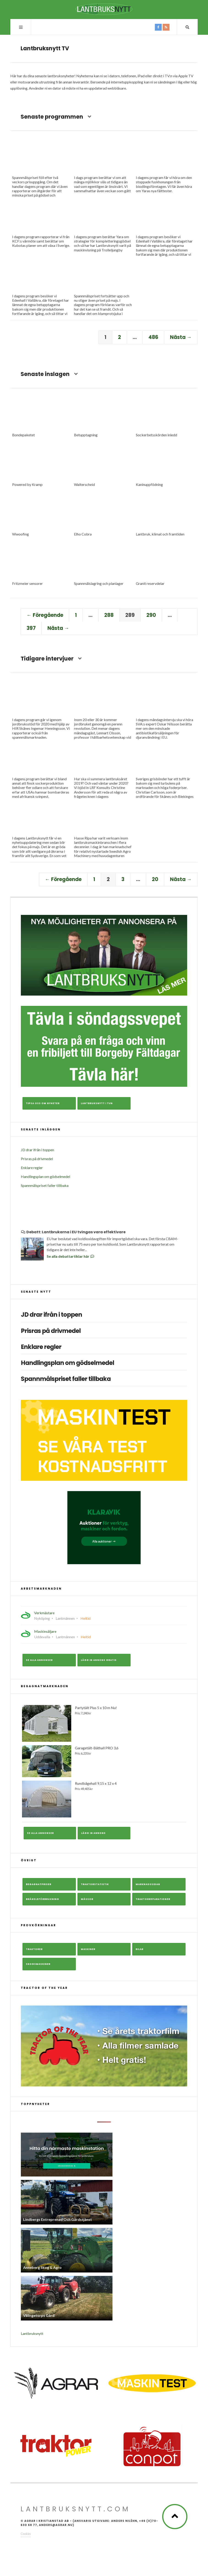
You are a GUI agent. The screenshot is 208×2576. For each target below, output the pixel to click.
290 (151, 615)
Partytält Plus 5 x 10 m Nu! (104, 1723)
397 (31, 628)
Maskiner (88, 1949)
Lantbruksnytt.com (75, 2509)
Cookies (26, 2534)
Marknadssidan (148, 1884)
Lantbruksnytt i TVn (97, 1103)
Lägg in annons (93, 1833)
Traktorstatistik (95, 1884)
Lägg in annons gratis (99, 1660)
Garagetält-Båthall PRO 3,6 (104, 1761)
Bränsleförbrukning (42, 1899)
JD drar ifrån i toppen (37, 1150)
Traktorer (34, 1949)
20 (155, 879)
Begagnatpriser (38, 1884)
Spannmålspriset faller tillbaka (44, 1185)
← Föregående (45, 615)
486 (153, 337)
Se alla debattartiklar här (71, 1256)
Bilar (139, 1949)
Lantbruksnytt (32, 2333)
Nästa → (181, 337)
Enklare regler (32, 1167)
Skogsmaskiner (38, 1964)
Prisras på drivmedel (37, 1158)
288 (109, 615)
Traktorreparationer (153, 1899)
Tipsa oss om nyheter (43, 1103)
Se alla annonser (39, 1660)
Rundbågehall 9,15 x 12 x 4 (104, 1799)
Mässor (87, 1899)
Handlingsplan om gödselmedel (46, 1176)
